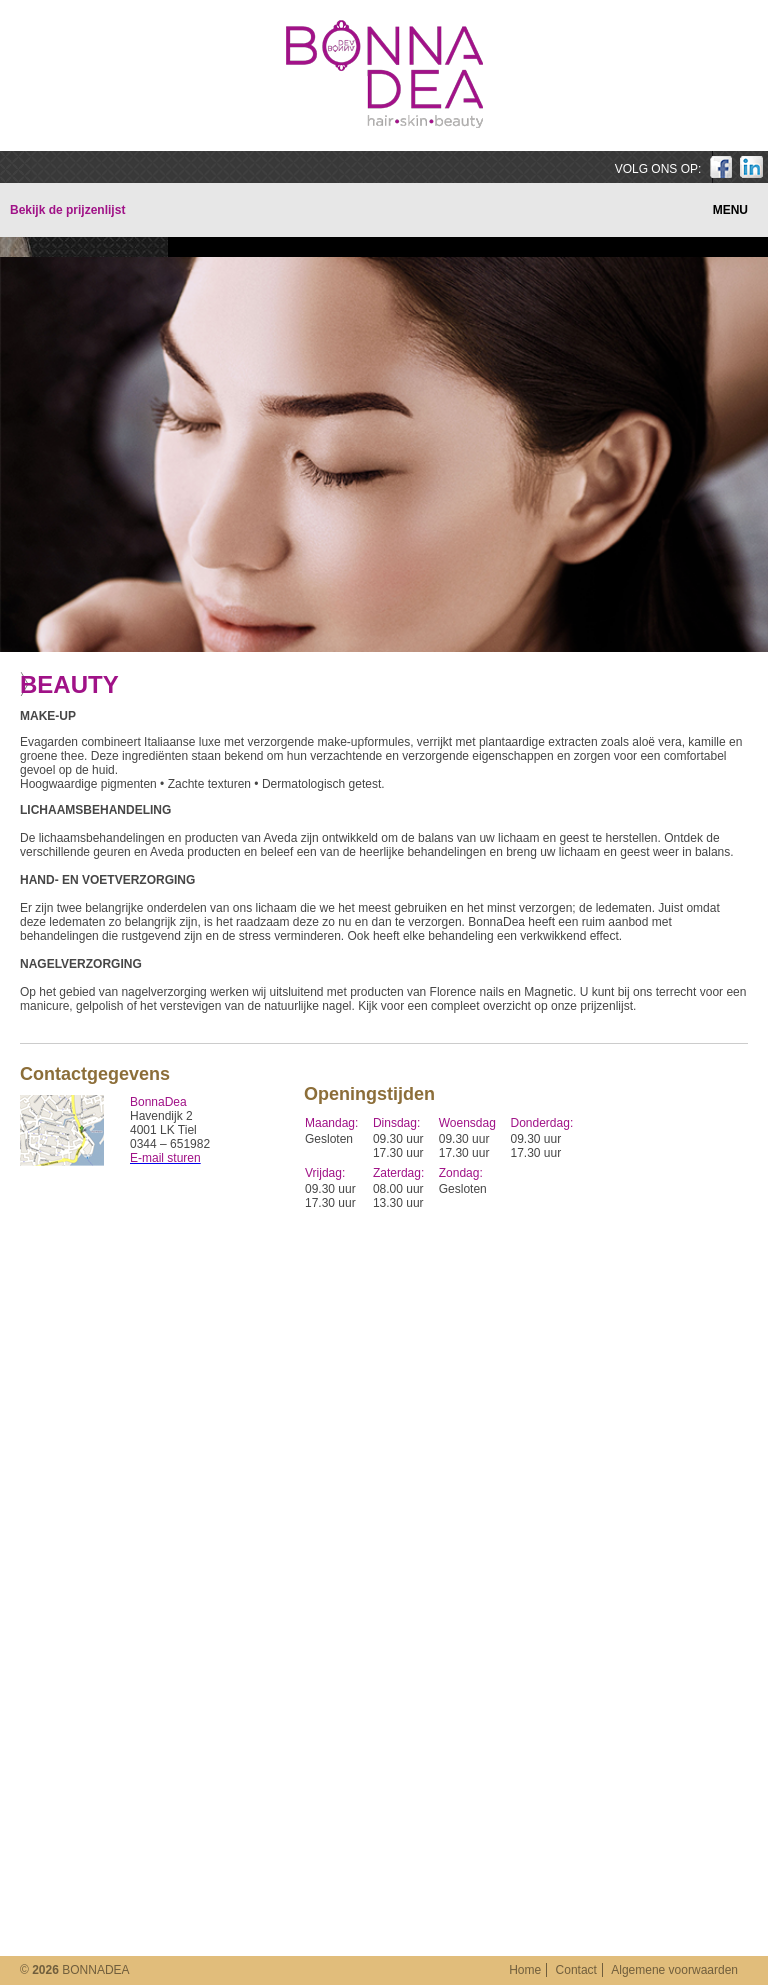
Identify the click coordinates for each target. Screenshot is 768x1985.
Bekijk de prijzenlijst (67, 210)
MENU (730, 210)
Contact (576, 1970)
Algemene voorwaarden (674, 1970)
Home (525, 1970)
